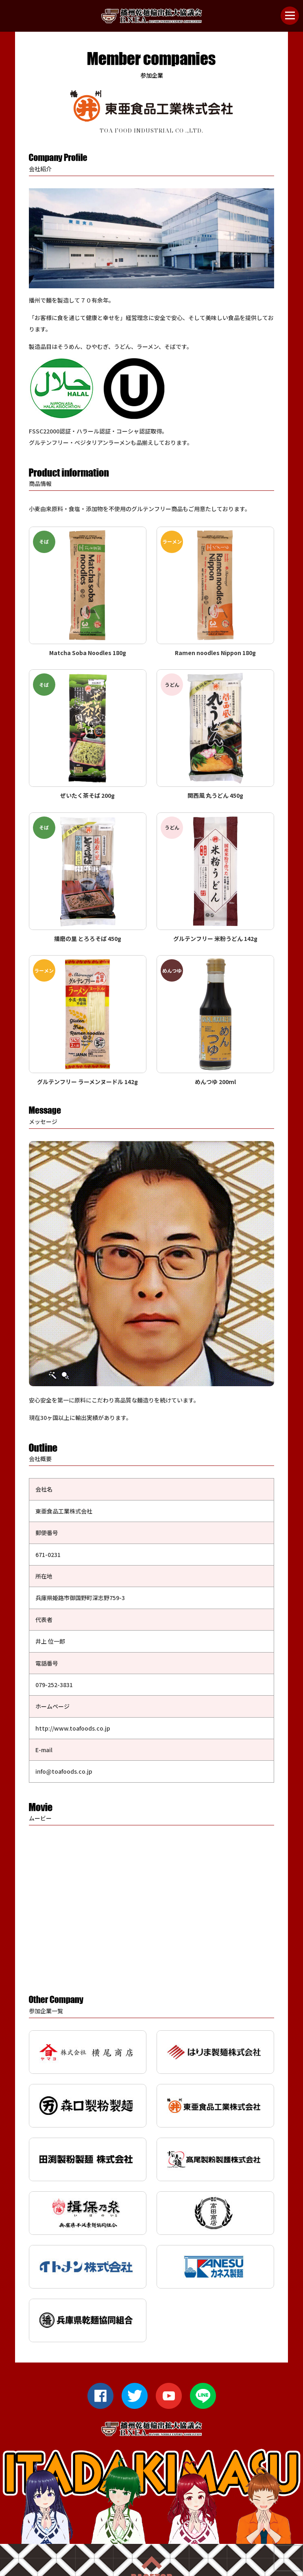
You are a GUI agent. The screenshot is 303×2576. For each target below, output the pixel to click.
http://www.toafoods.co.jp (72, 1728)
